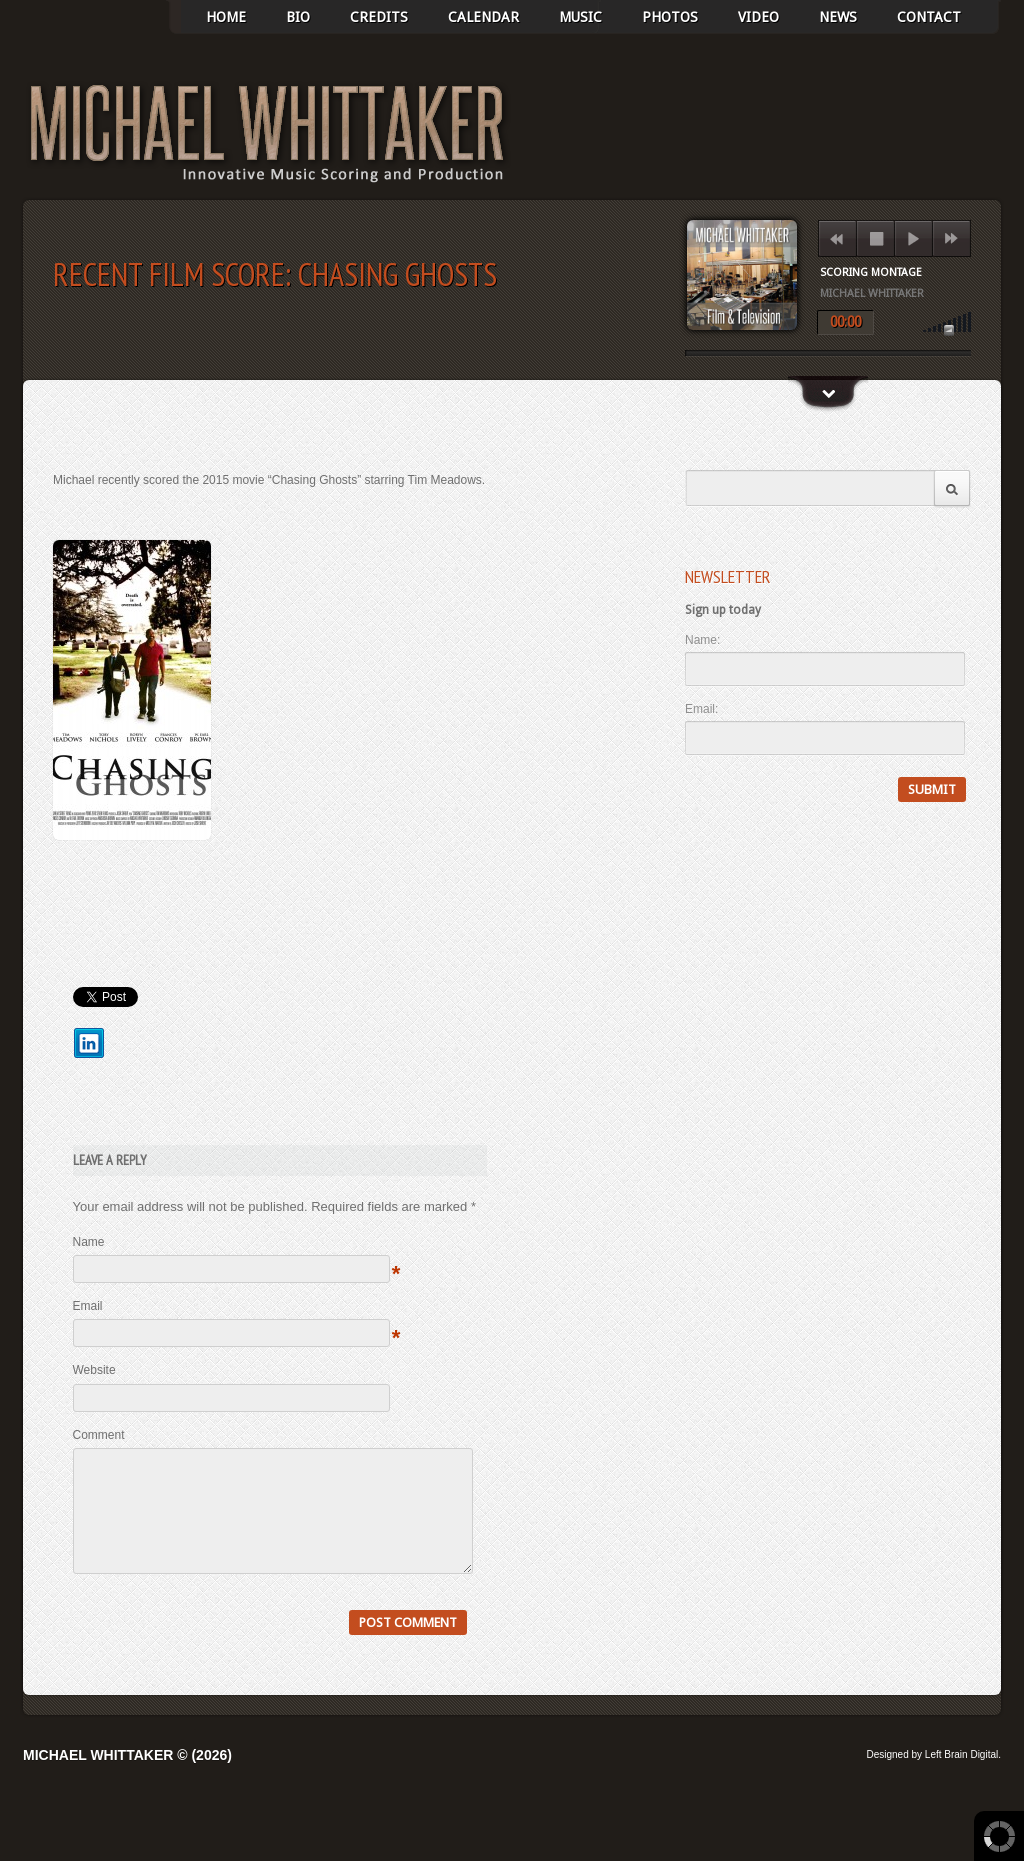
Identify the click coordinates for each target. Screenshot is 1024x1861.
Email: (701, 709)
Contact (929, 17)
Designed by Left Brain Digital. (933, 1778)
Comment (99, 1435)
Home (226, 17)
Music (580, 17)
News (838, 17)
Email (88, 1306)
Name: (702, 640)
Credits (379, 17)
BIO (298, 17)
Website (94, 1370)
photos (670, 17)
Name (89, 1242)
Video (758, 17)
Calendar (483, 17)
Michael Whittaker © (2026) (127, 1779)
